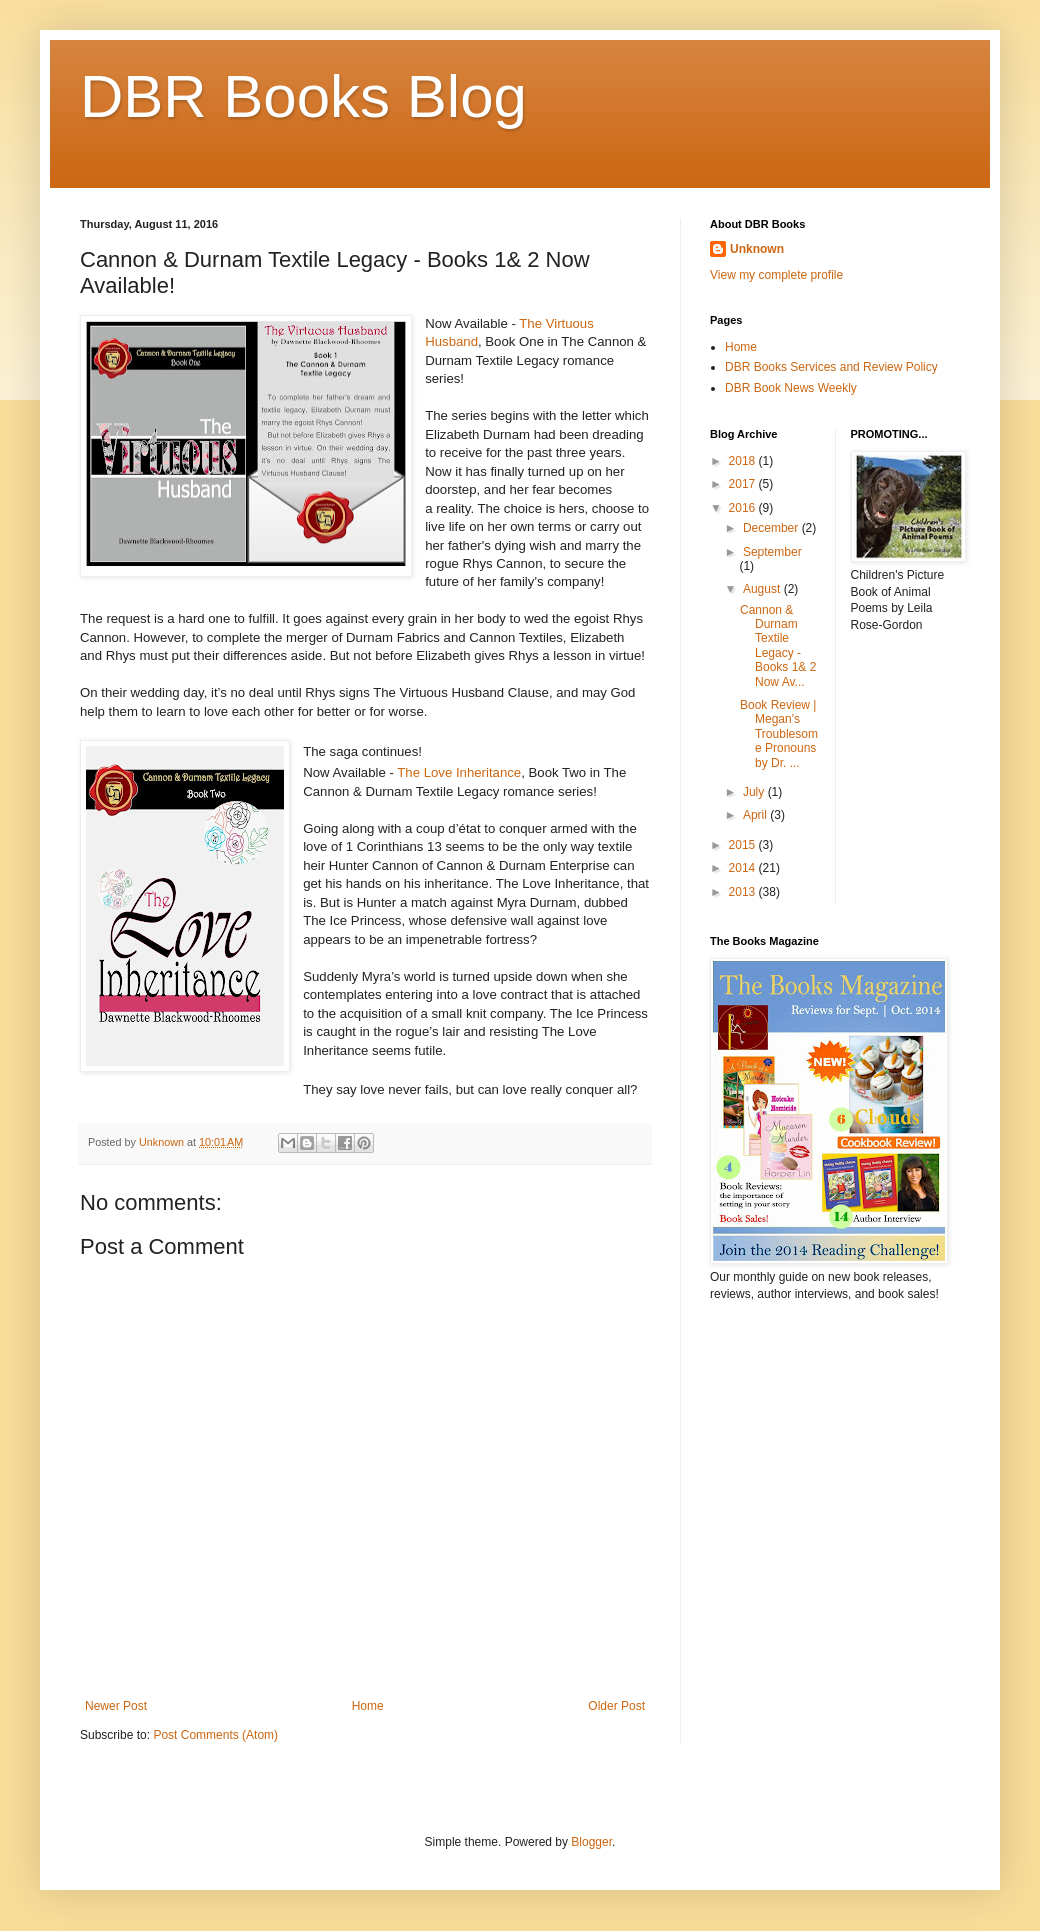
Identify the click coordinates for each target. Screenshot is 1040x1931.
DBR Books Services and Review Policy (831, 367)
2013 (744, 892)
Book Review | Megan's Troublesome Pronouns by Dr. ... (779, 734)
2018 (744, 461)
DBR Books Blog (303, 96)
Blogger (591, 1842)
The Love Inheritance (459, 772)
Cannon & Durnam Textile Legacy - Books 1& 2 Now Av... (778, 646)
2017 (744, 484)
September (772, 552)
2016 (744, 508)
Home (368, 1706)
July (755, 792)
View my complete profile (776, 275)
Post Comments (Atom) (215, 1735)
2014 (744, 868)
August (763, 589)
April (756, 815)
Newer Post (116, 1706)
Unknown (757, 249)
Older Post (616, 1706)
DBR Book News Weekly (791, 388)
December (772, 528)
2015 (744, 845)
